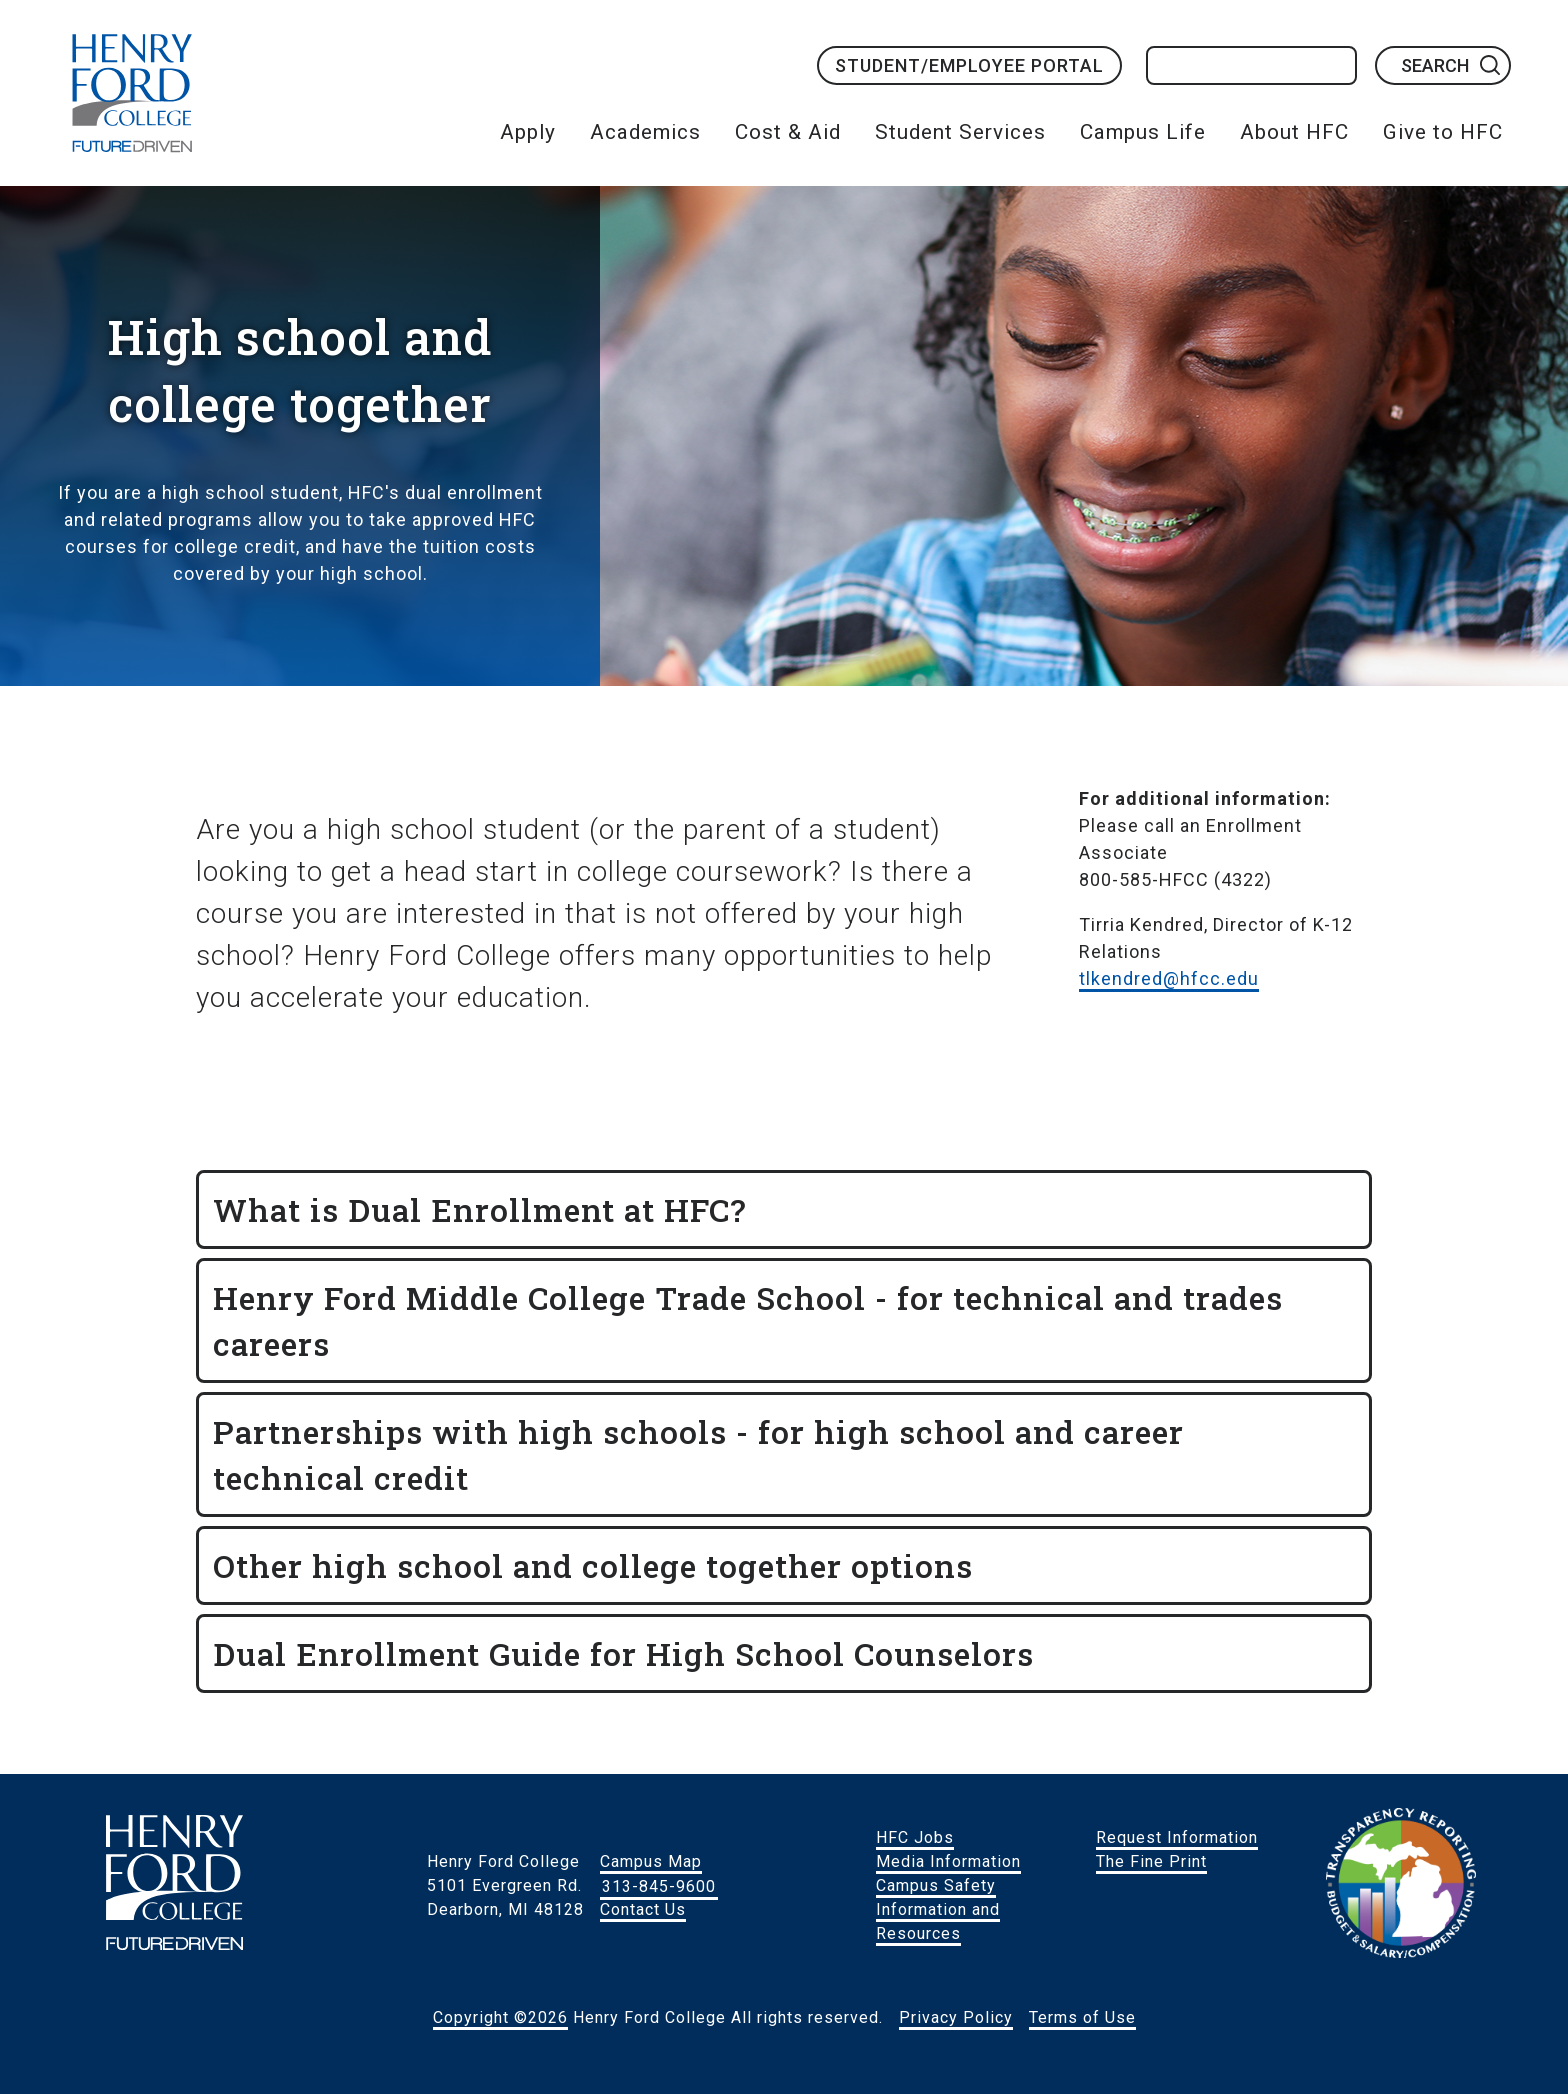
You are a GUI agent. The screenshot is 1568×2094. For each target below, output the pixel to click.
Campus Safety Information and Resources (938, 1909)
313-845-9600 (659, 1885)
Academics (645, 132)
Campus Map (651, 1861)
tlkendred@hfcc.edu (1169, 978)
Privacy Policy (956, 2017)
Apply (528, 132)
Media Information (948, 1861)
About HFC (1294, 132)
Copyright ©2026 (500, 2017)
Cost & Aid (788, 132)
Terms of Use (1082, 2017)
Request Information (1177, 1837)
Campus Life (1143, 132)
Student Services (960, 132)
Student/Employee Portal (969, 65)
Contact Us (643, 1909)
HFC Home (132, 93)
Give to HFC (1443, 132)
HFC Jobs (915, 1837)
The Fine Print (1151, 1861)
